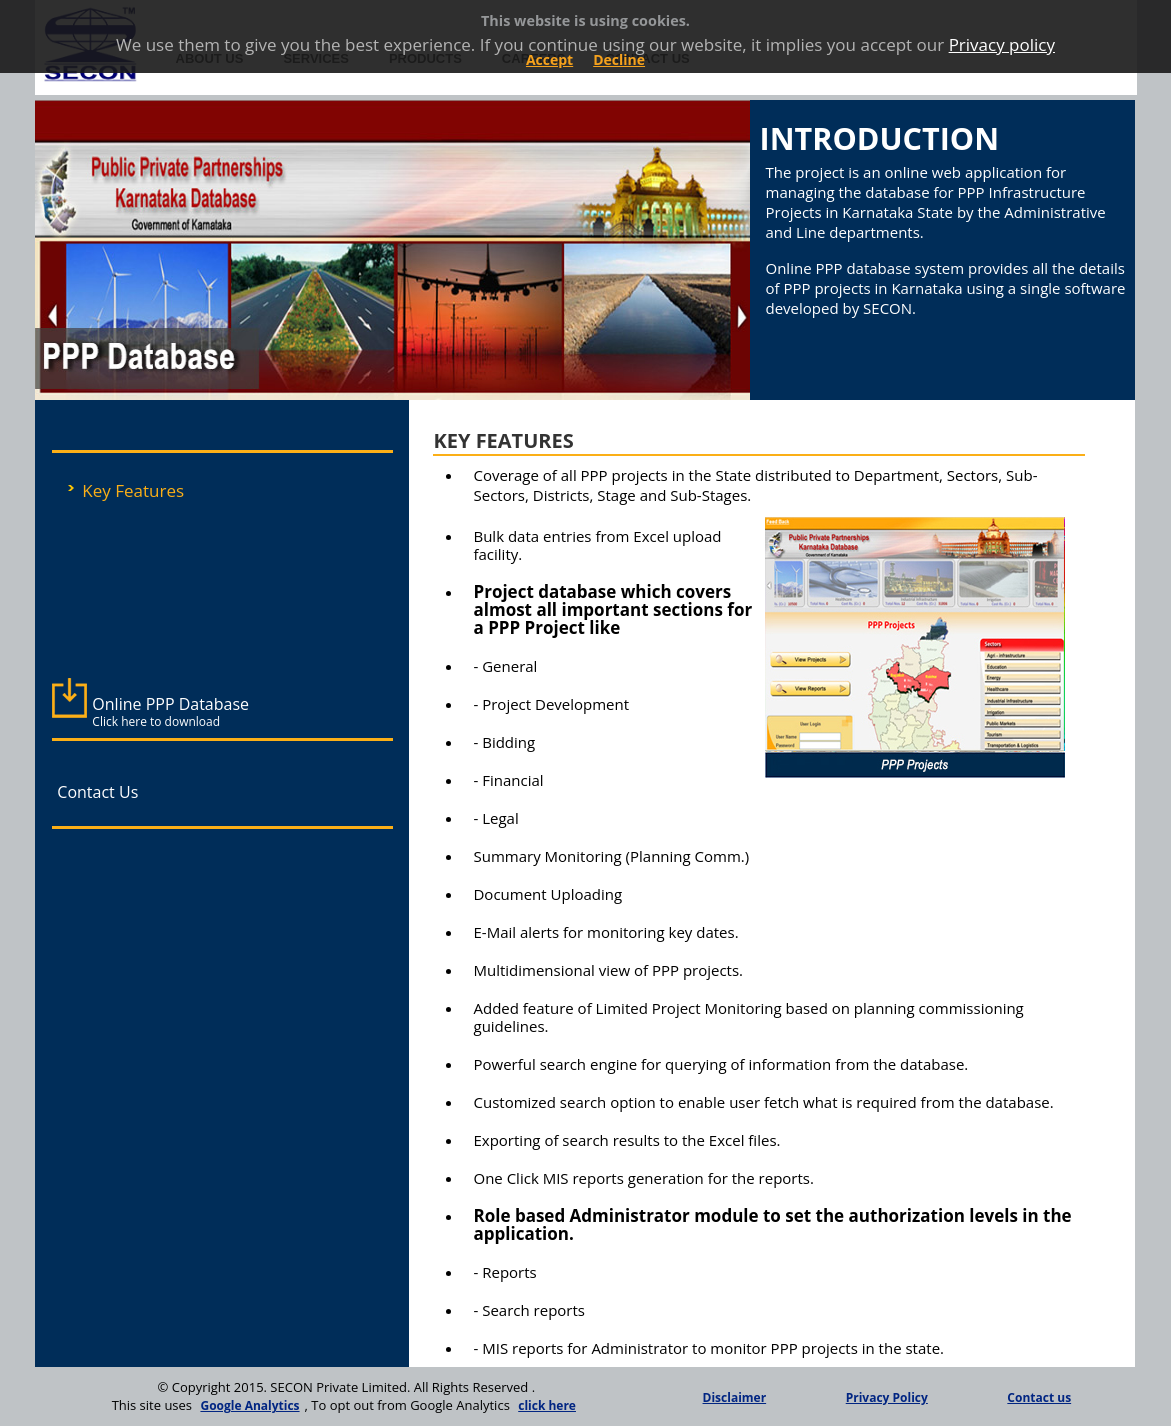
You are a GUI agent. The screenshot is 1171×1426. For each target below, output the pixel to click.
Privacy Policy (887, 1397)
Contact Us (97, 792)
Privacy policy (1002, 44)
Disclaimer (735, 1397)
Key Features (133, 490)
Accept (549, 59)
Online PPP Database (170, 711)
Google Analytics (249, 1405)
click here (547, 1405)
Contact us (1039, 1397)
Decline (619, 59)
